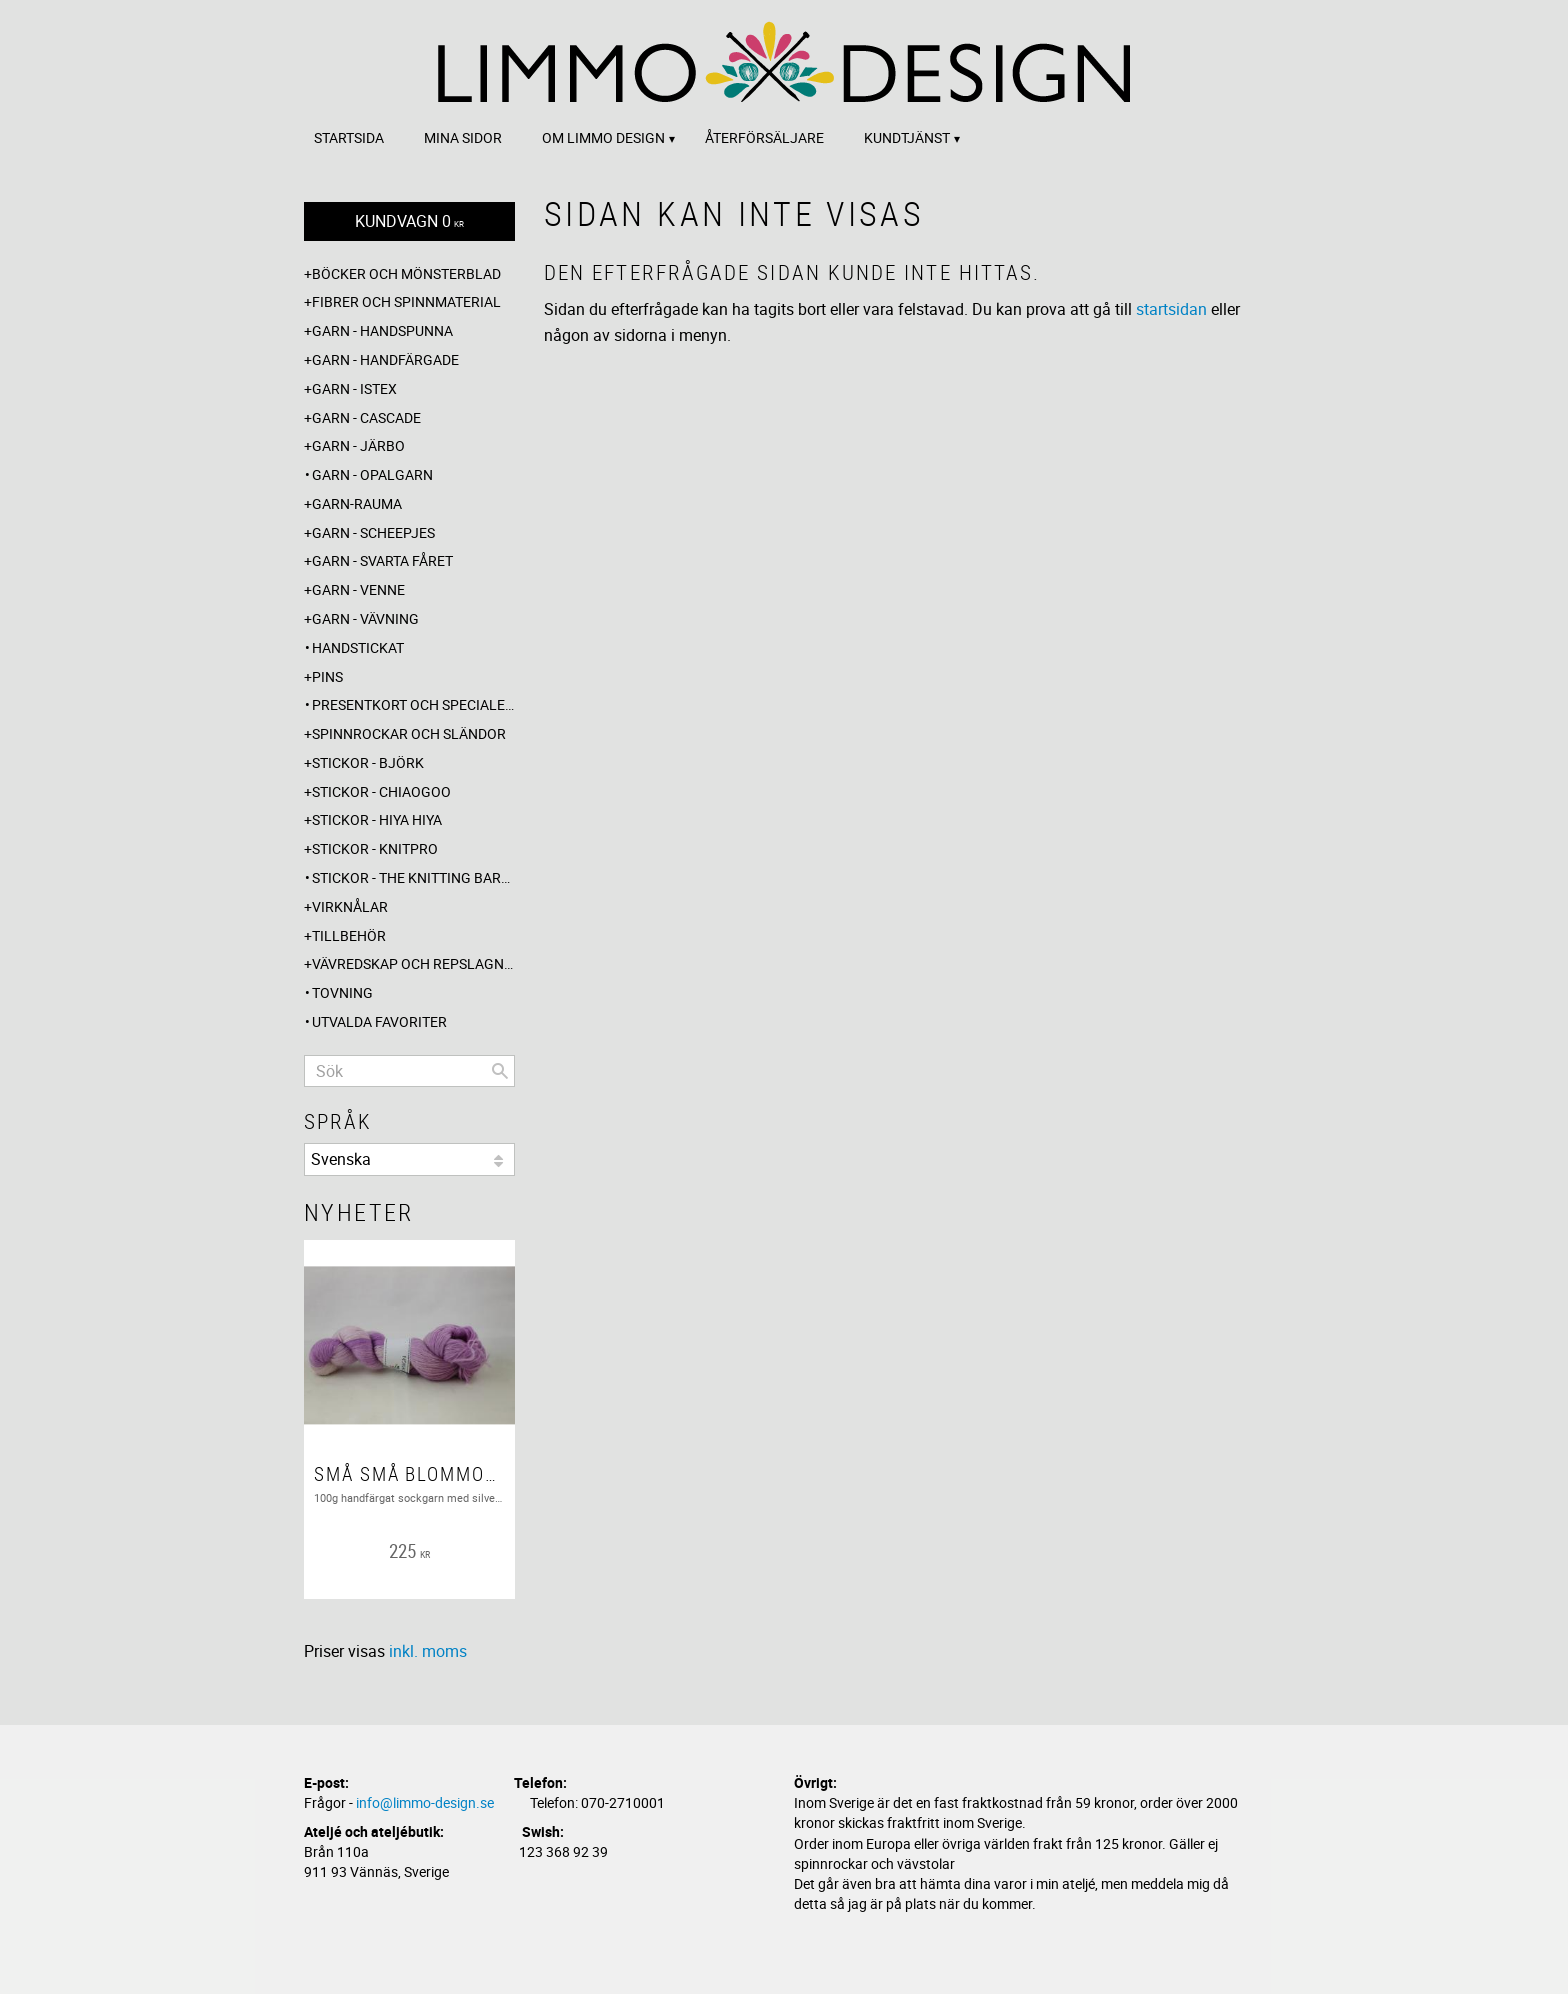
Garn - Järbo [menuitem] (358, 445)
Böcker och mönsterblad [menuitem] (406, 273)
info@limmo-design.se (425, 1802)
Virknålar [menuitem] (350, 906)
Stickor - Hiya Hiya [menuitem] (377, 819)
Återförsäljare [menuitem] (764, 137)
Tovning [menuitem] (342, 992)
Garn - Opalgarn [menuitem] (372, 474)
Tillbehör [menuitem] (349, 935)
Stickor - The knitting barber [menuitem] (413, 877)
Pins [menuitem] (327, 676)
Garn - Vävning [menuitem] (365, 618)
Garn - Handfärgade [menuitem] (385, 359)
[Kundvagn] (409, 221)
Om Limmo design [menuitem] (603, 137)
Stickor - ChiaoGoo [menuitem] (381, 791)
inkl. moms (428, 1651)
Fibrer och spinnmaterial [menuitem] (406, 301)
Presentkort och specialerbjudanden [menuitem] (413, 704)
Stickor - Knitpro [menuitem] (375, 848)
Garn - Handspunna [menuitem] (382, 330)
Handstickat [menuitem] (358, 647)
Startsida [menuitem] (349, 137)
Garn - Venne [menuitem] (358, 589)
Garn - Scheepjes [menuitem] (373, 532)
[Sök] (500, 1071)
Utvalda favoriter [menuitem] (379, 1021)
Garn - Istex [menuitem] (354, 388)
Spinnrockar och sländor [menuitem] (409, 733)
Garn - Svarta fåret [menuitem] (382, 560)
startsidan (1171, 309)
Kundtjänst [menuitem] (907, 137)
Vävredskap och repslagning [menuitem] (413, 963)
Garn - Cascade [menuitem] (366, 417)
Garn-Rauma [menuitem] (357, 503)
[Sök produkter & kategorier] (409, 1071)
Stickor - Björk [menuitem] (368, 762)
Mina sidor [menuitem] (463, 137)
